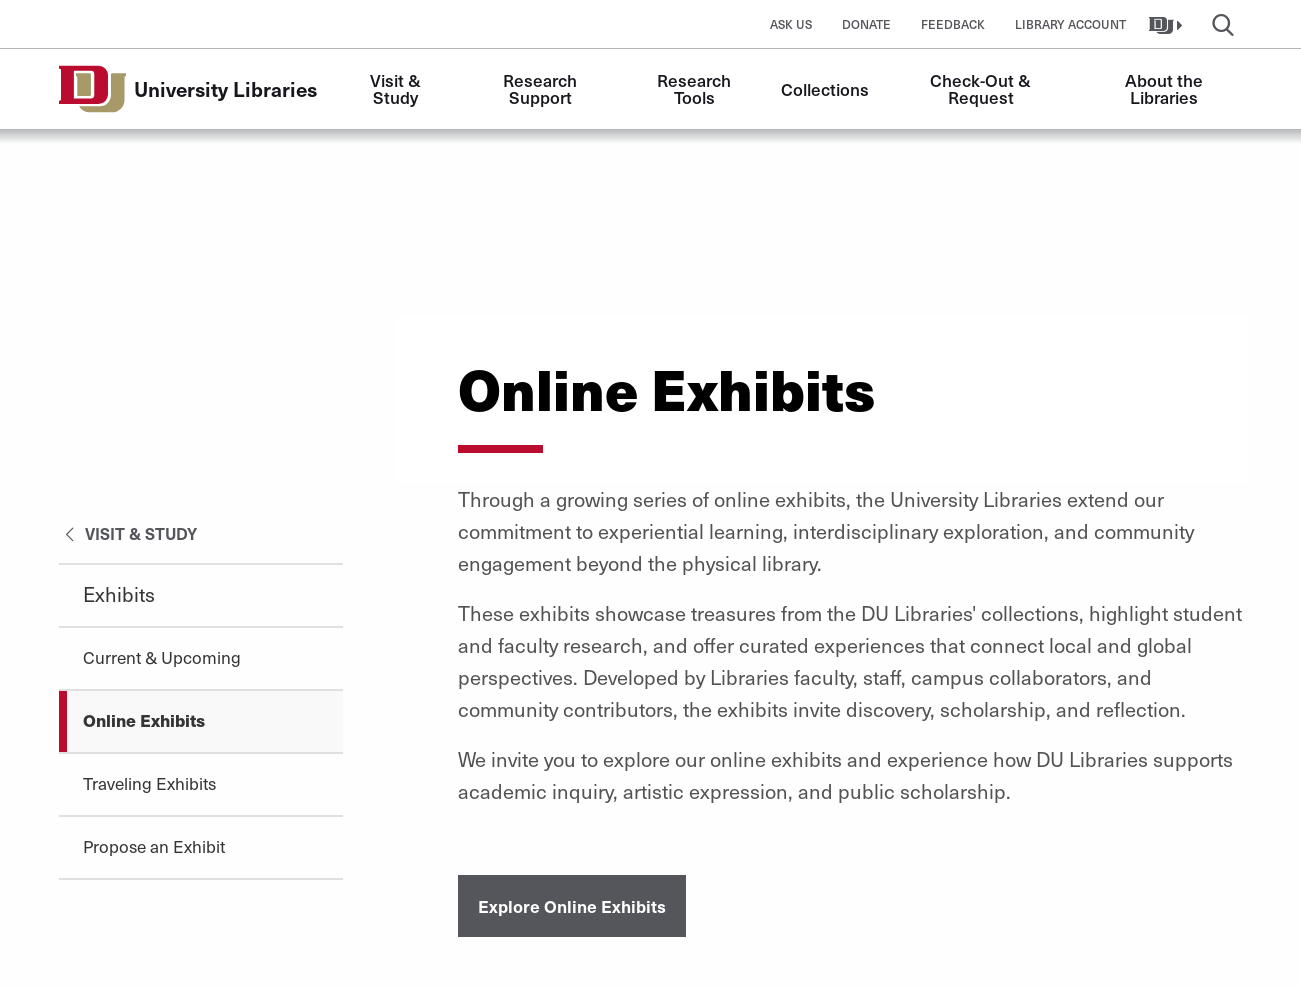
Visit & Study (397, 88)
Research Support (542, 88)
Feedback (953, 24)
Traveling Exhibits (149, 783)
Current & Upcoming (162, 657)
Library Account (1070, 24)
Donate (866, 24)
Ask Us (791, 24)
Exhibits (119, 594)
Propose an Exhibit (154, 846)
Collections (825, 89)
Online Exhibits (144, 720)
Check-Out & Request (982, 88)
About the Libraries (1166, 88)
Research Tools (696, 88)
